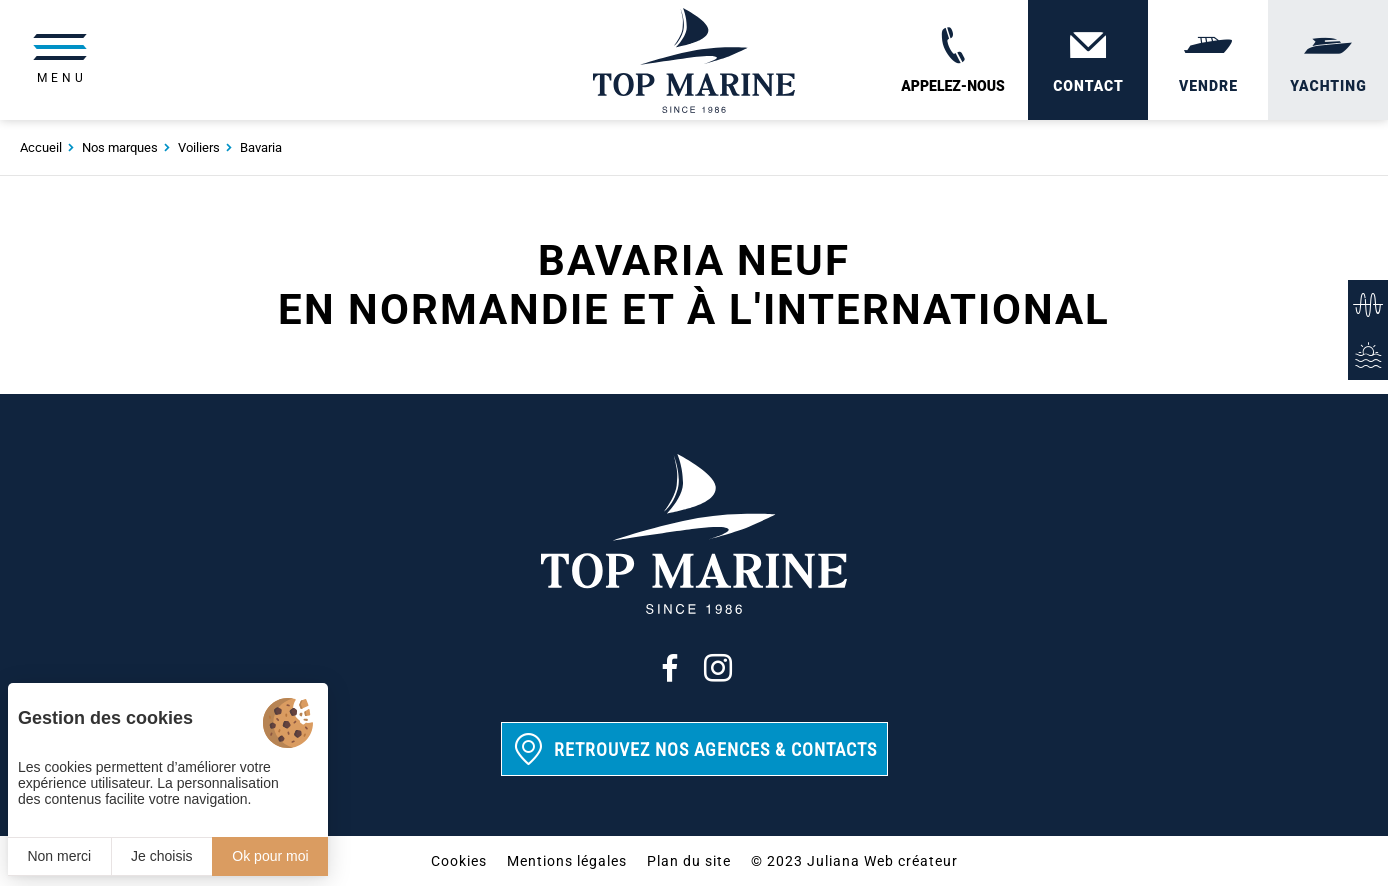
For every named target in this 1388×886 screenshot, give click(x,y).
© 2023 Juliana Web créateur (854, 861)
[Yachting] (1328, 60)
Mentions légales (567, 861)
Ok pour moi (270, 856)
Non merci (59, 856)
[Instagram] (718, 668)
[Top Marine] (693, 60)
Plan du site (689, 861)
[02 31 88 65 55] (953, 60)
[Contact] (1088, 60)
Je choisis (161, 856)
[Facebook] (670, 668)
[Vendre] (1208, 60)
